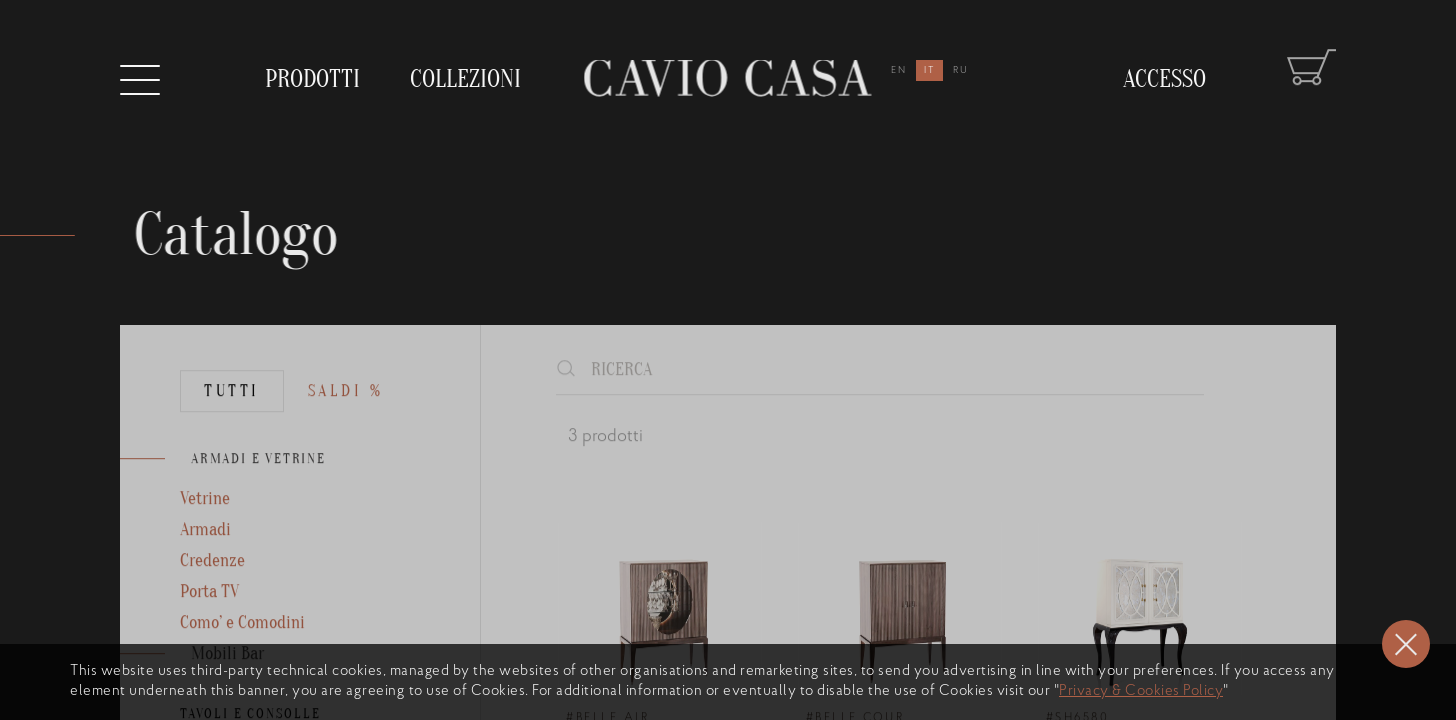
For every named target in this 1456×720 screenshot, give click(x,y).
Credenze (212, 587)
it (930, 70)
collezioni (465, 73)
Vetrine (205, 525)
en (899, 70)
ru (961, 70)
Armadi (205, 556)
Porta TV (209, 618)
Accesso (1164, 64)
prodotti (312, 79)
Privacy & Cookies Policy (1141, 691)
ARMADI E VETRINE (258, 485)
